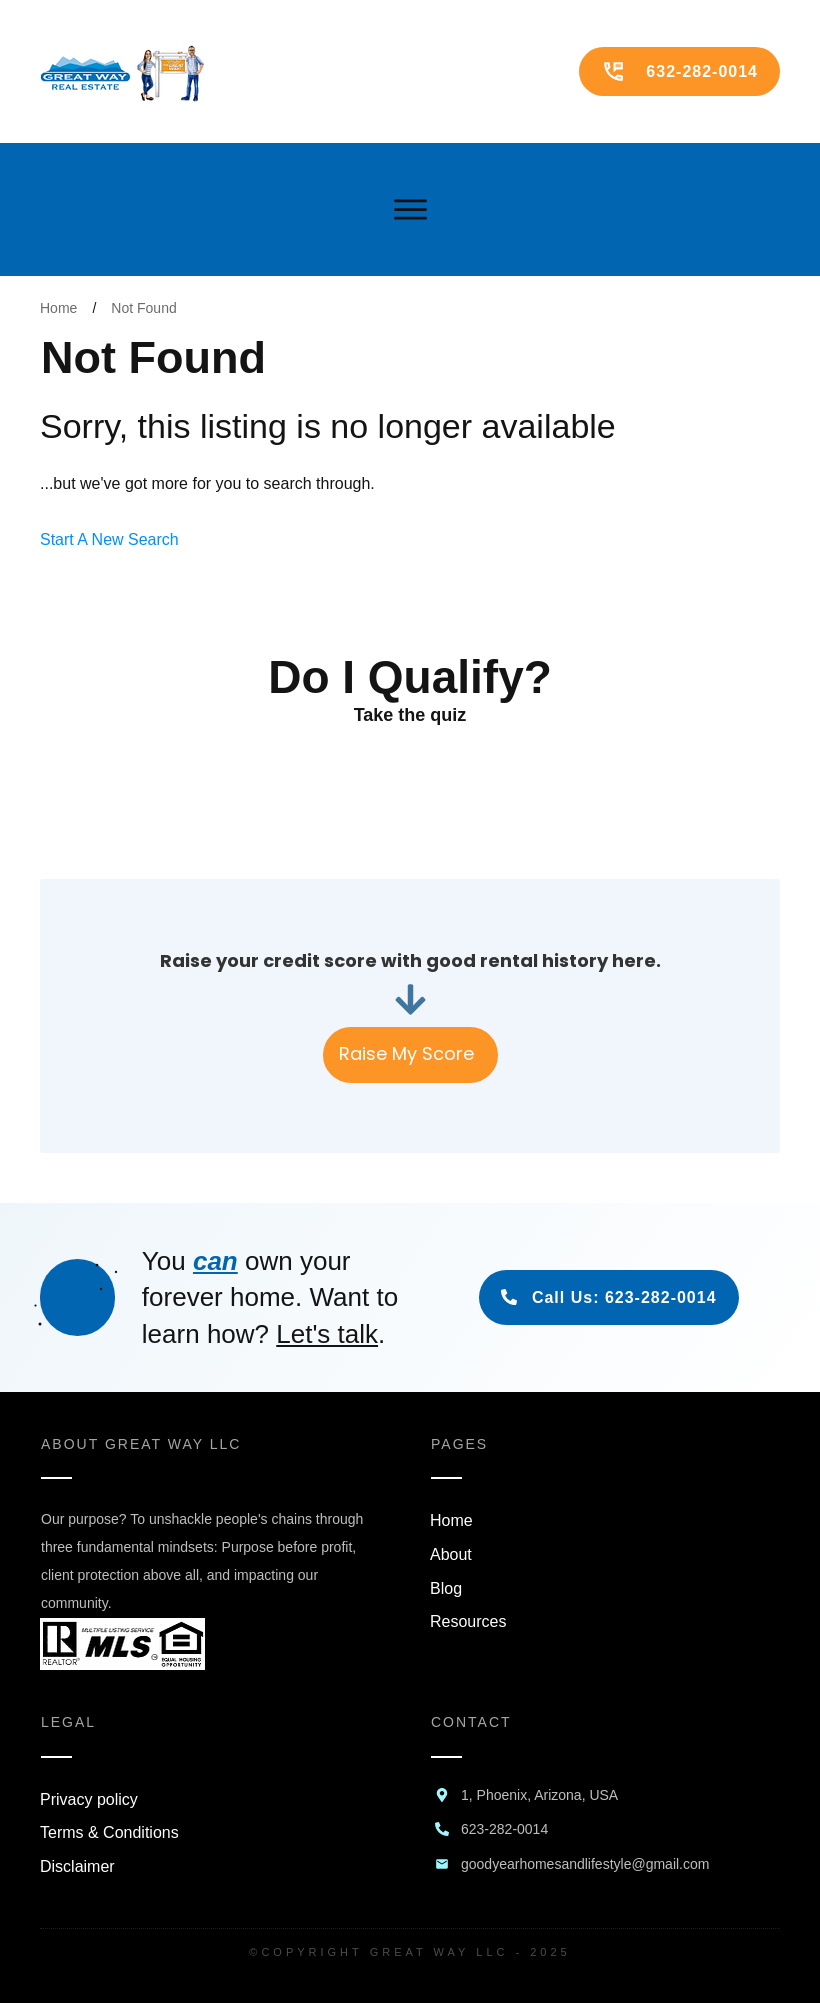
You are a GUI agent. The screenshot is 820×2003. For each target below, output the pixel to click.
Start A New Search (109, 539)
